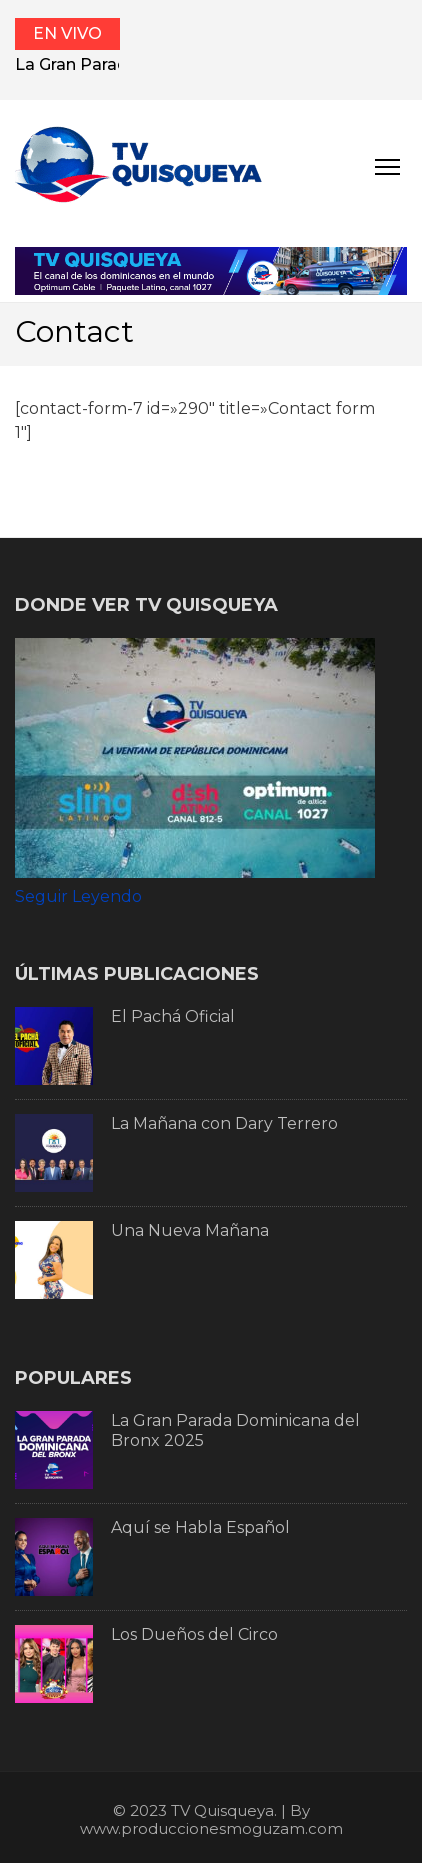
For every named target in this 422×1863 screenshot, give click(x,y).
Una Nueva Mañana (190, 1230)
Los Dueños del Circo (194, 1634)
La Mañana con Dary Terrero (224, 1123)
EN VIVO (67, 33)
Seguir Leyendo (78, 896)
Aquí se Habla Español (200, 1527)
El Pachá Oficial (173, 1016)
